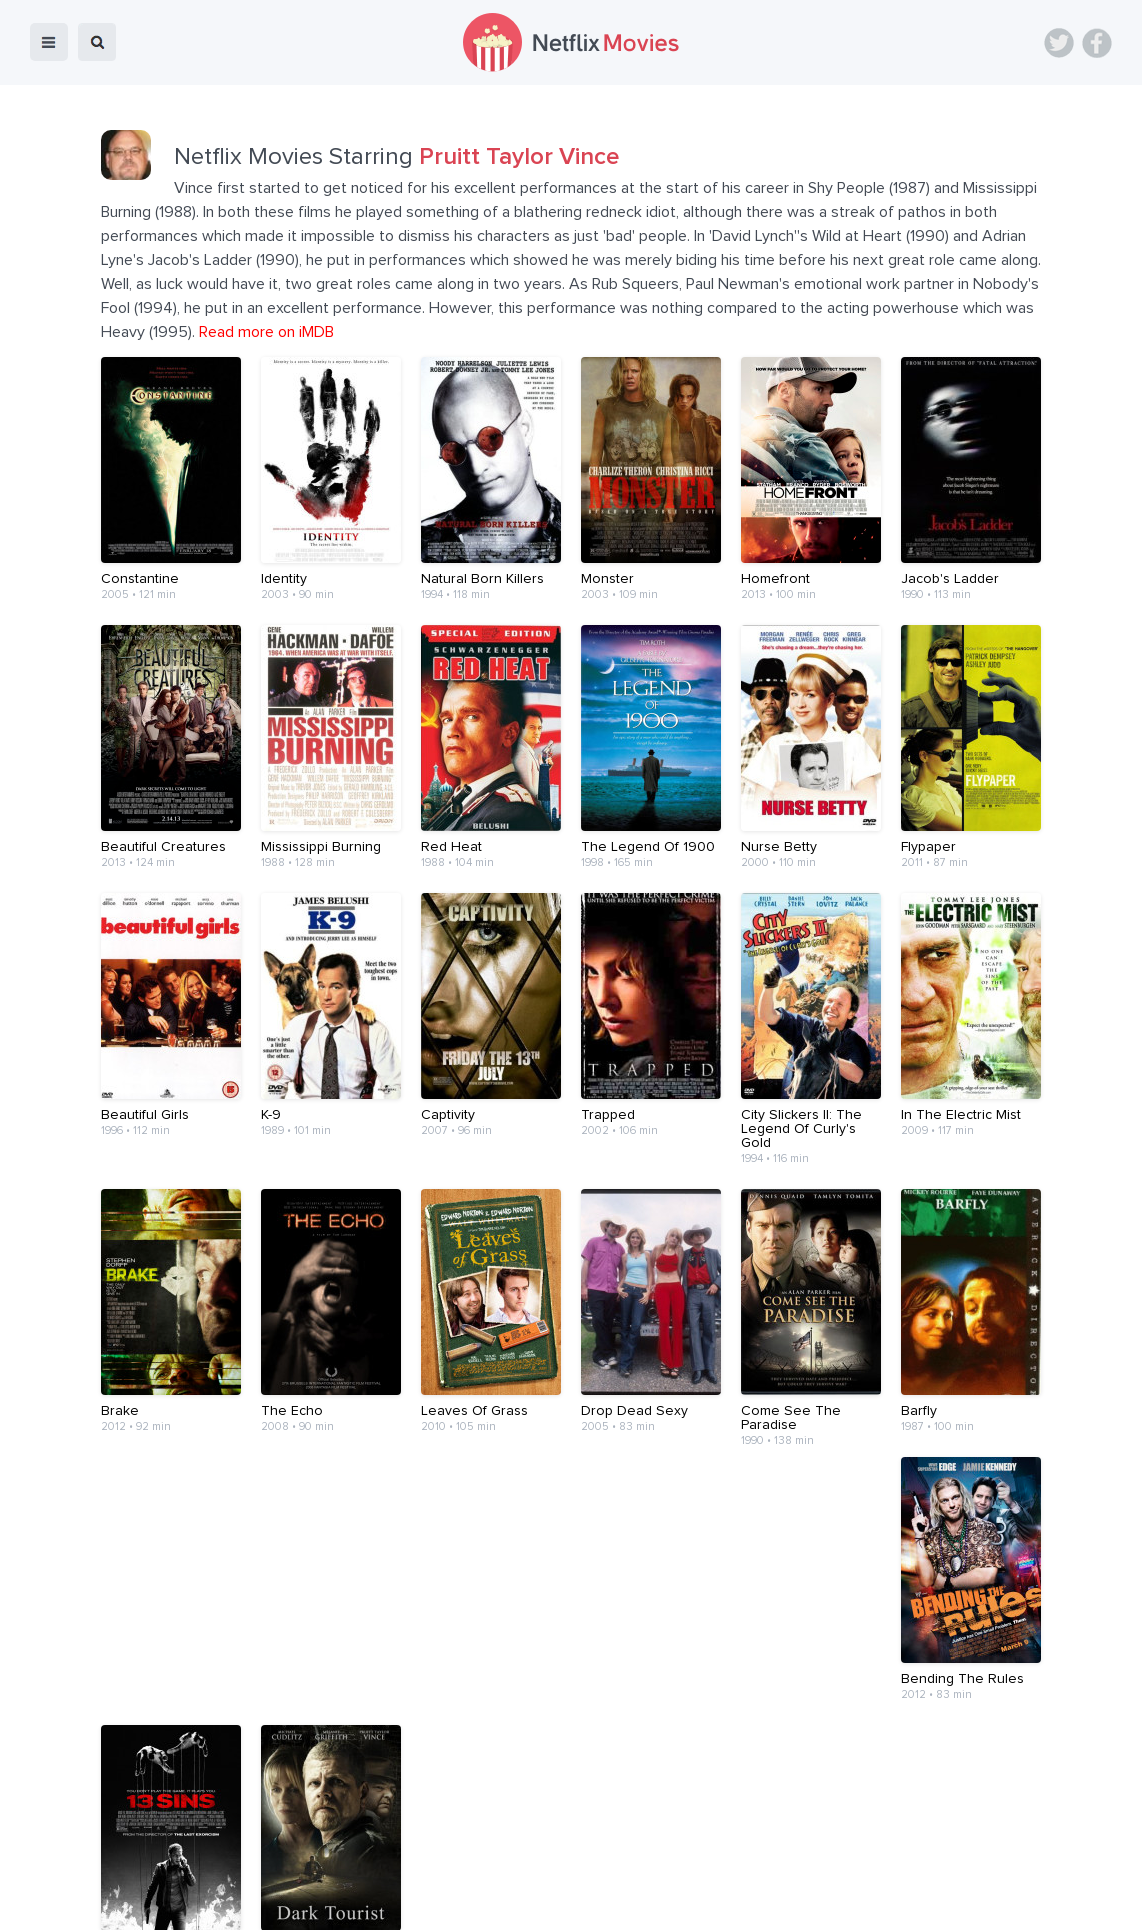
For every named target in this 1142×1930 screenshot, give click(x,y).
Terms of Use (700, 1901)
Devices (435, 1901)
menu (49, 42)
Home (314, 1901)
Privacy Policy (809, 1901)
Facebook (1097, 43)
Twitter (1059, 43)
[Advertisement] (571, 1780)
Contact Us (600, 1901)
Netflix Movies (75, 1901)
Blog (371, 1901)
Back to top (1075, 1901)
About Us (513, 1901)
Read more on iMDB (266, 332)
